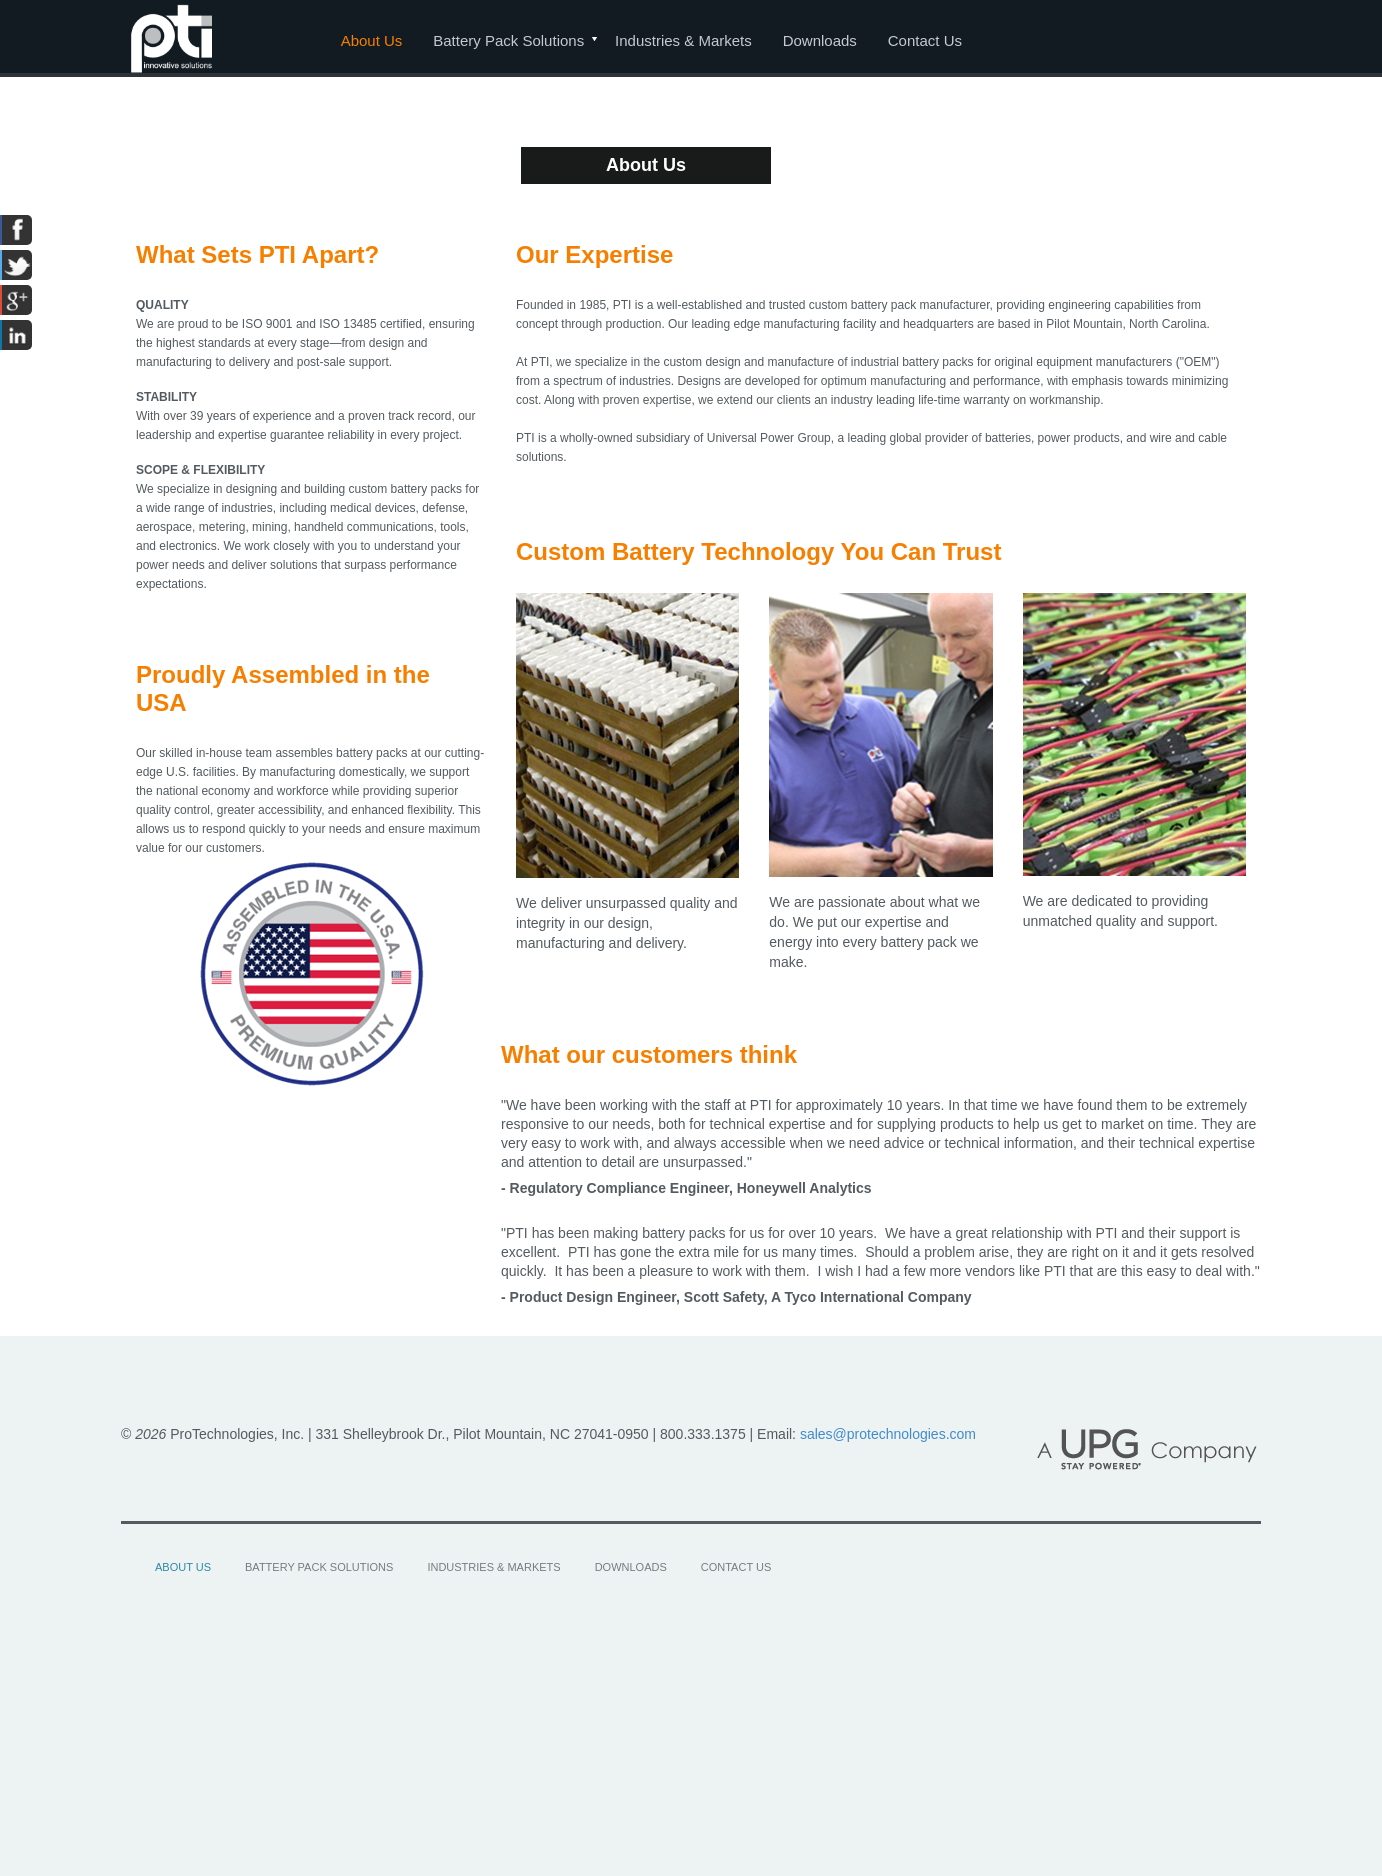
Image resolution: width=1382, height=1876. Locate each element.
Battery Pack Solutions (508, 40)
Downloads (820, 40)
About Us (372, 40)
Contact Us (925, 40)
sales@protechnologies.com (888, 1434)
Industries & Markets (683, 40)
